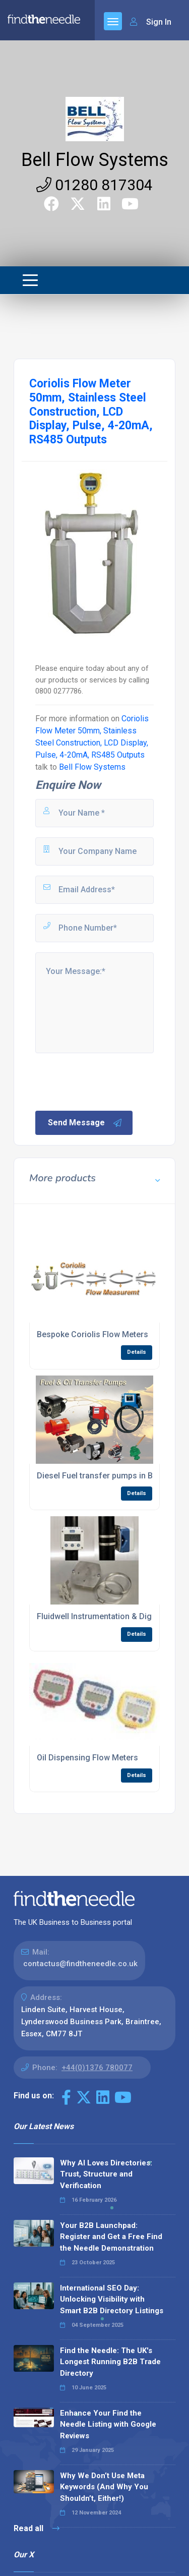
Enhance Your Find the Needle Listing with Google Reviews (108, 2424)
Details (136, 1352)
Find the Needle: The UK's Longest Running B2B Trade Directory (110, 2362)
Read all (36, 2528)
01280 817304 (94, 185)
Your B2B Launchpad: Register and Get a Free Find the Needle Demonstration (111, 2237)
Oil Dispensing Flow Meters (87, 1757)
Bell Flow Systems (94, 159)
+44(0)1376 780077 (97, 2067)
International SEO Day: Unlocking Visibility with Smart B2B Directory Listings (111, 2299)
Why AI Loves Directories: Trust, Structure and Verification (106, 2174)
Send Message (85, 1123)
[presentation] (110, 1081)
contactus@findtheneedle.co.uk (80, 1963)
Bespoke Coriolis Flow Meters (92, 1334)
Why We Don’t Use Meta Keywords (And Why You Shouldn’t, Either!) (104, 2487)
